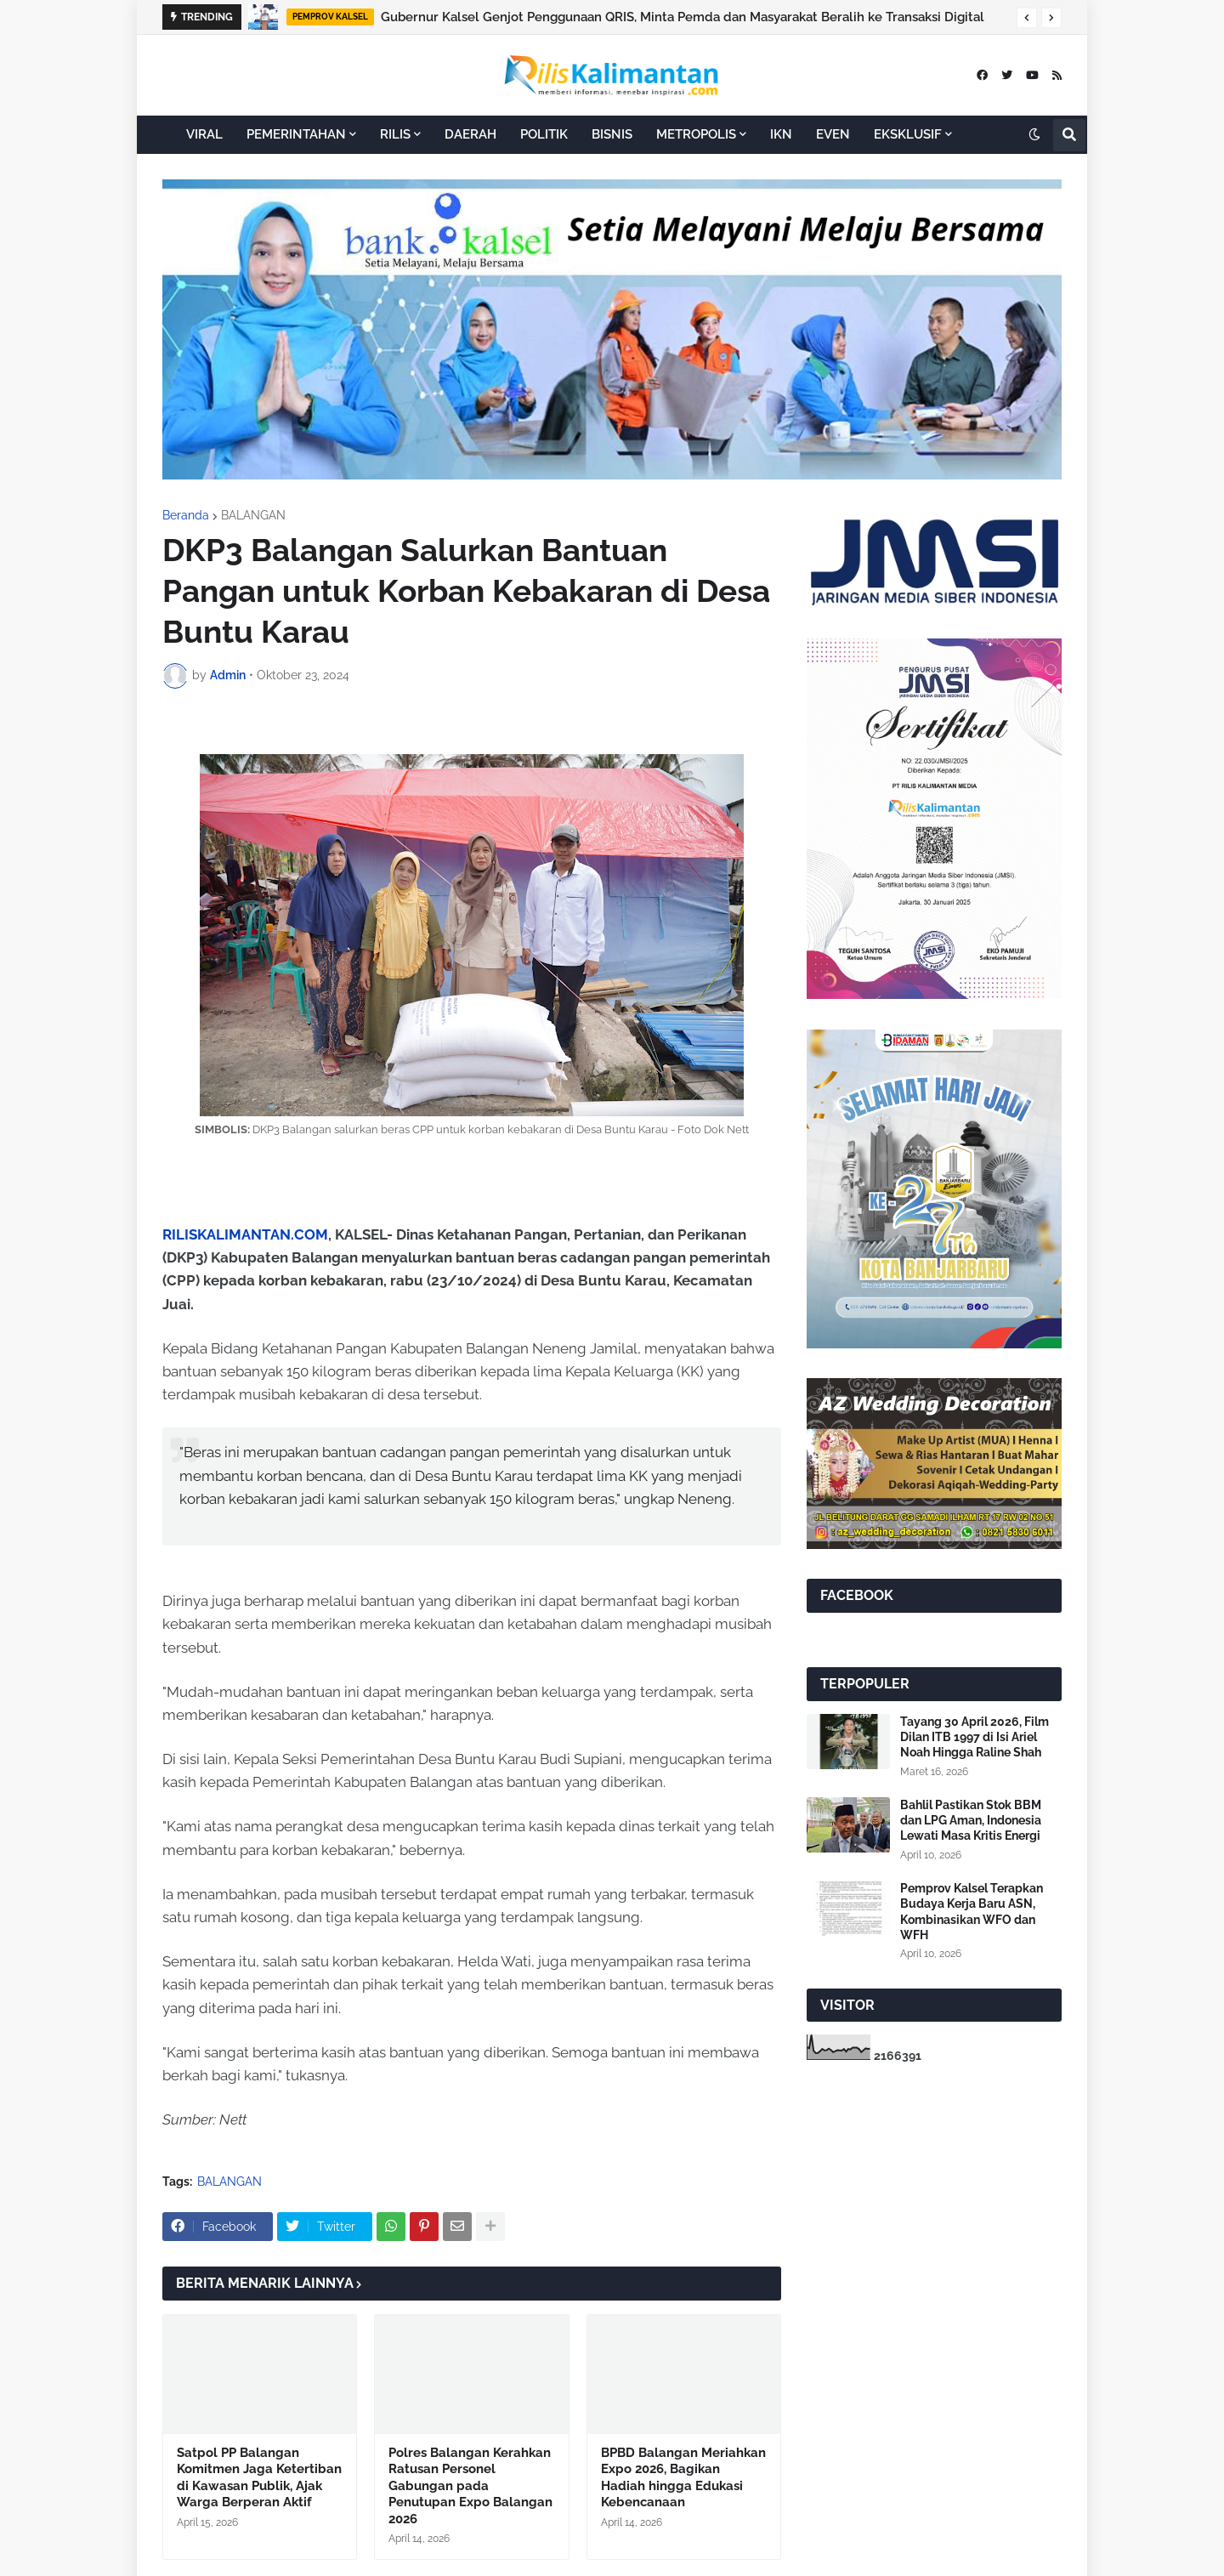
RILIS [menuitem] (395, 134)
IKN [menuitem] (781, 134)
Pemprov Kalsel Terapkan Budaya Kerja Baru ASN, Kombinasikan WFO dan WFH (971, 1911)
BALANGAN (253, 515)
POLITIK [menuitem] (544, 134)
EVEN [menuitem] (833, 134)
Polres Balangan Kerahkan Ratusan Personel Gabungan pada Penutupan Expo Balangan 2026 (470, 2486)
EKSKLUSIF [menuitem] (908, 134)
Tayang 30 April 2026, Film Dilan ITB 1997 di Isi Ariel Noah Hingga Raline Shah (974, 1737)
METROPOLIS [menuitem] (696, 134)
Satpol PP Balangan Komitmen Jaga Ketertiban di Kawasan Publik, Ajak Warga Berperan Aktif (259, 2478)
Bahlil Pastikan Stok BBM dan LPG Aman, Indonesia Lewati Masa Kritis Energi (970, 1820)
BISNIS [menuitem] (612, 134)
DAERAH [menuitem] (470, 134)
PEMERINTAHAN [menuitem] (296, 134)
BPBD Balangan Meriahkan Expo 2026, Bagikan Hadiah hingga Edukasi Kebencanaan (683, 2478)
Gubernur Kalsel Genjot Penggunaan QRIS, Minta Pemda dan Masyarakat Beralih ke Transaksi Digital (682, 17)
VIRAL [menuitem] (204, 134)
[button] (1027, 18)
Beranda (185, 515)
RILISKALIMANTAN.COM (245, 1234)
